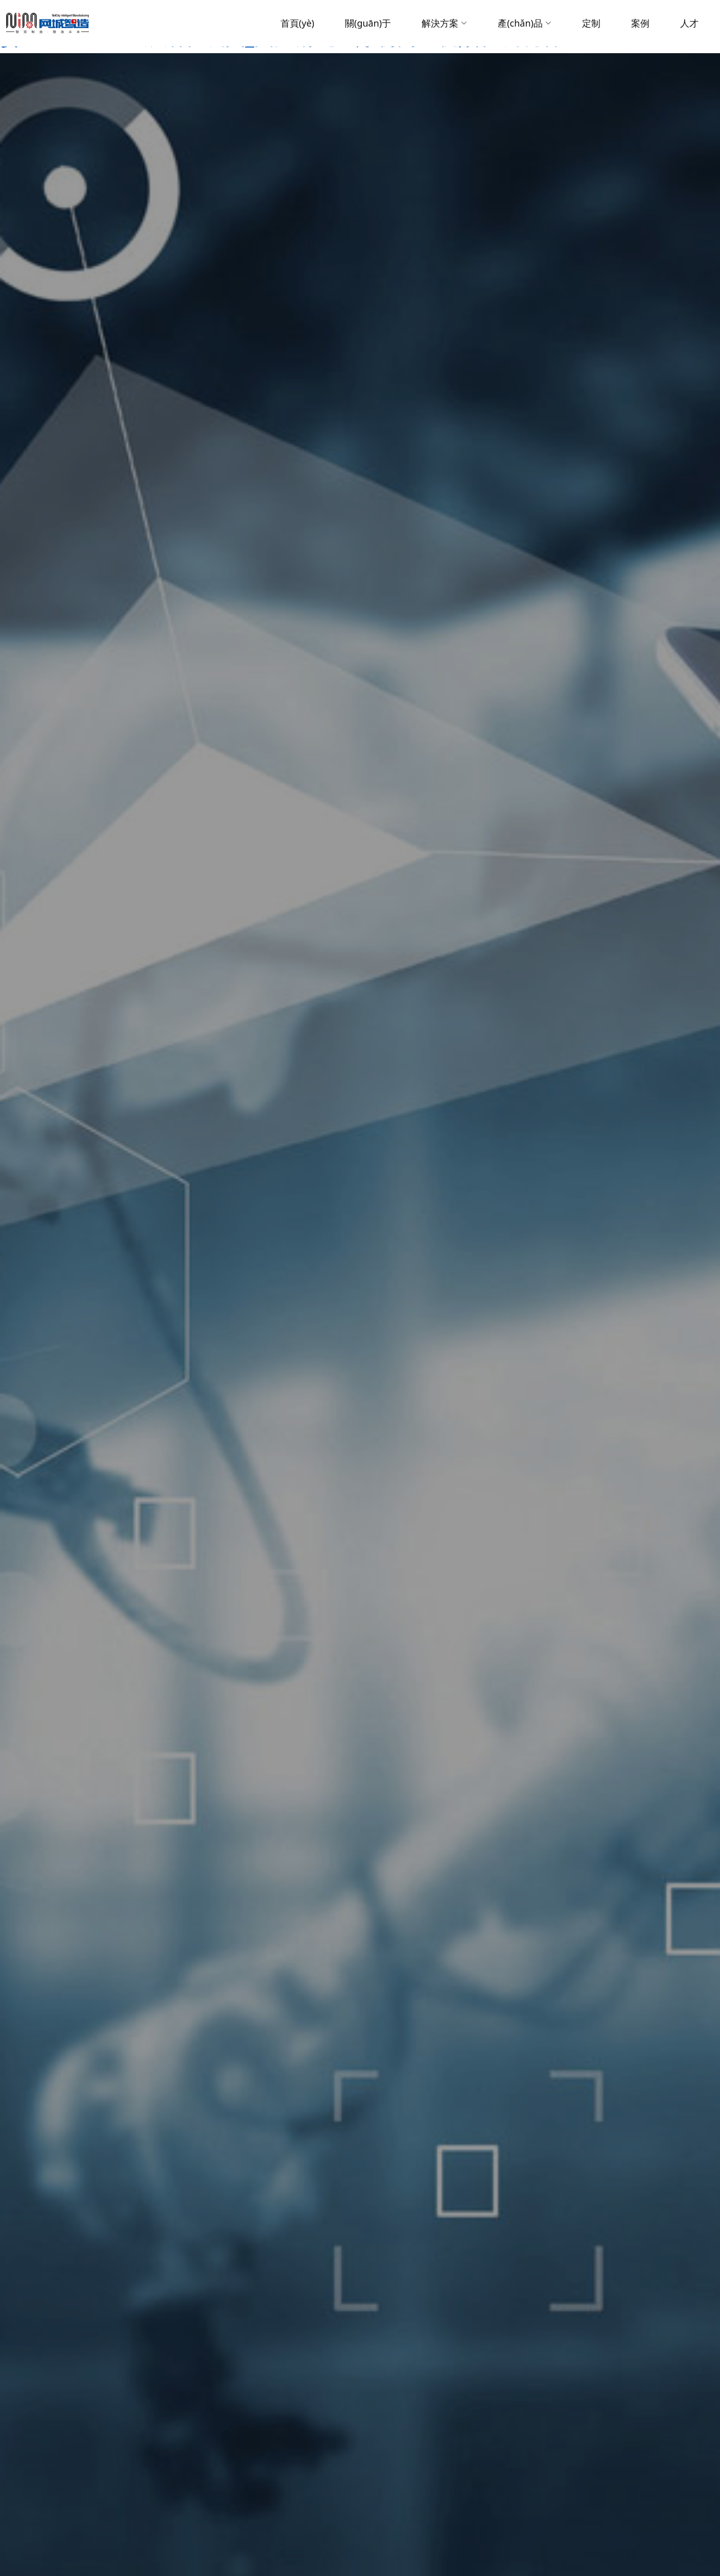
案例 (640, 23)
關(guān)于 (368, 23)
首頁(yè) (297, 23)
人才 (689, 23)
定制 (591, 23)
